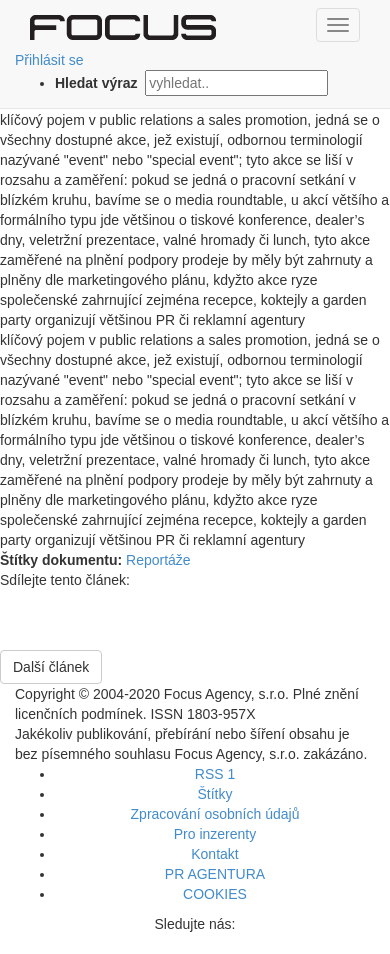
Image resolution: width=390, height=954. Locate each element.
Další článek (51, 667)
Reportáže (158, 560)
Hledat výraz (98, 83)
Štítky (214, 794)
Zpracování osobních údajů (215, 814)
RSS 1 (215, 774)
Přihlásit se (49, 60)
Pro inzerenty (215, 834)
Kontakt (214, 854)
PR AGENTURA (215, 874)
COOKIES (215, 894)
